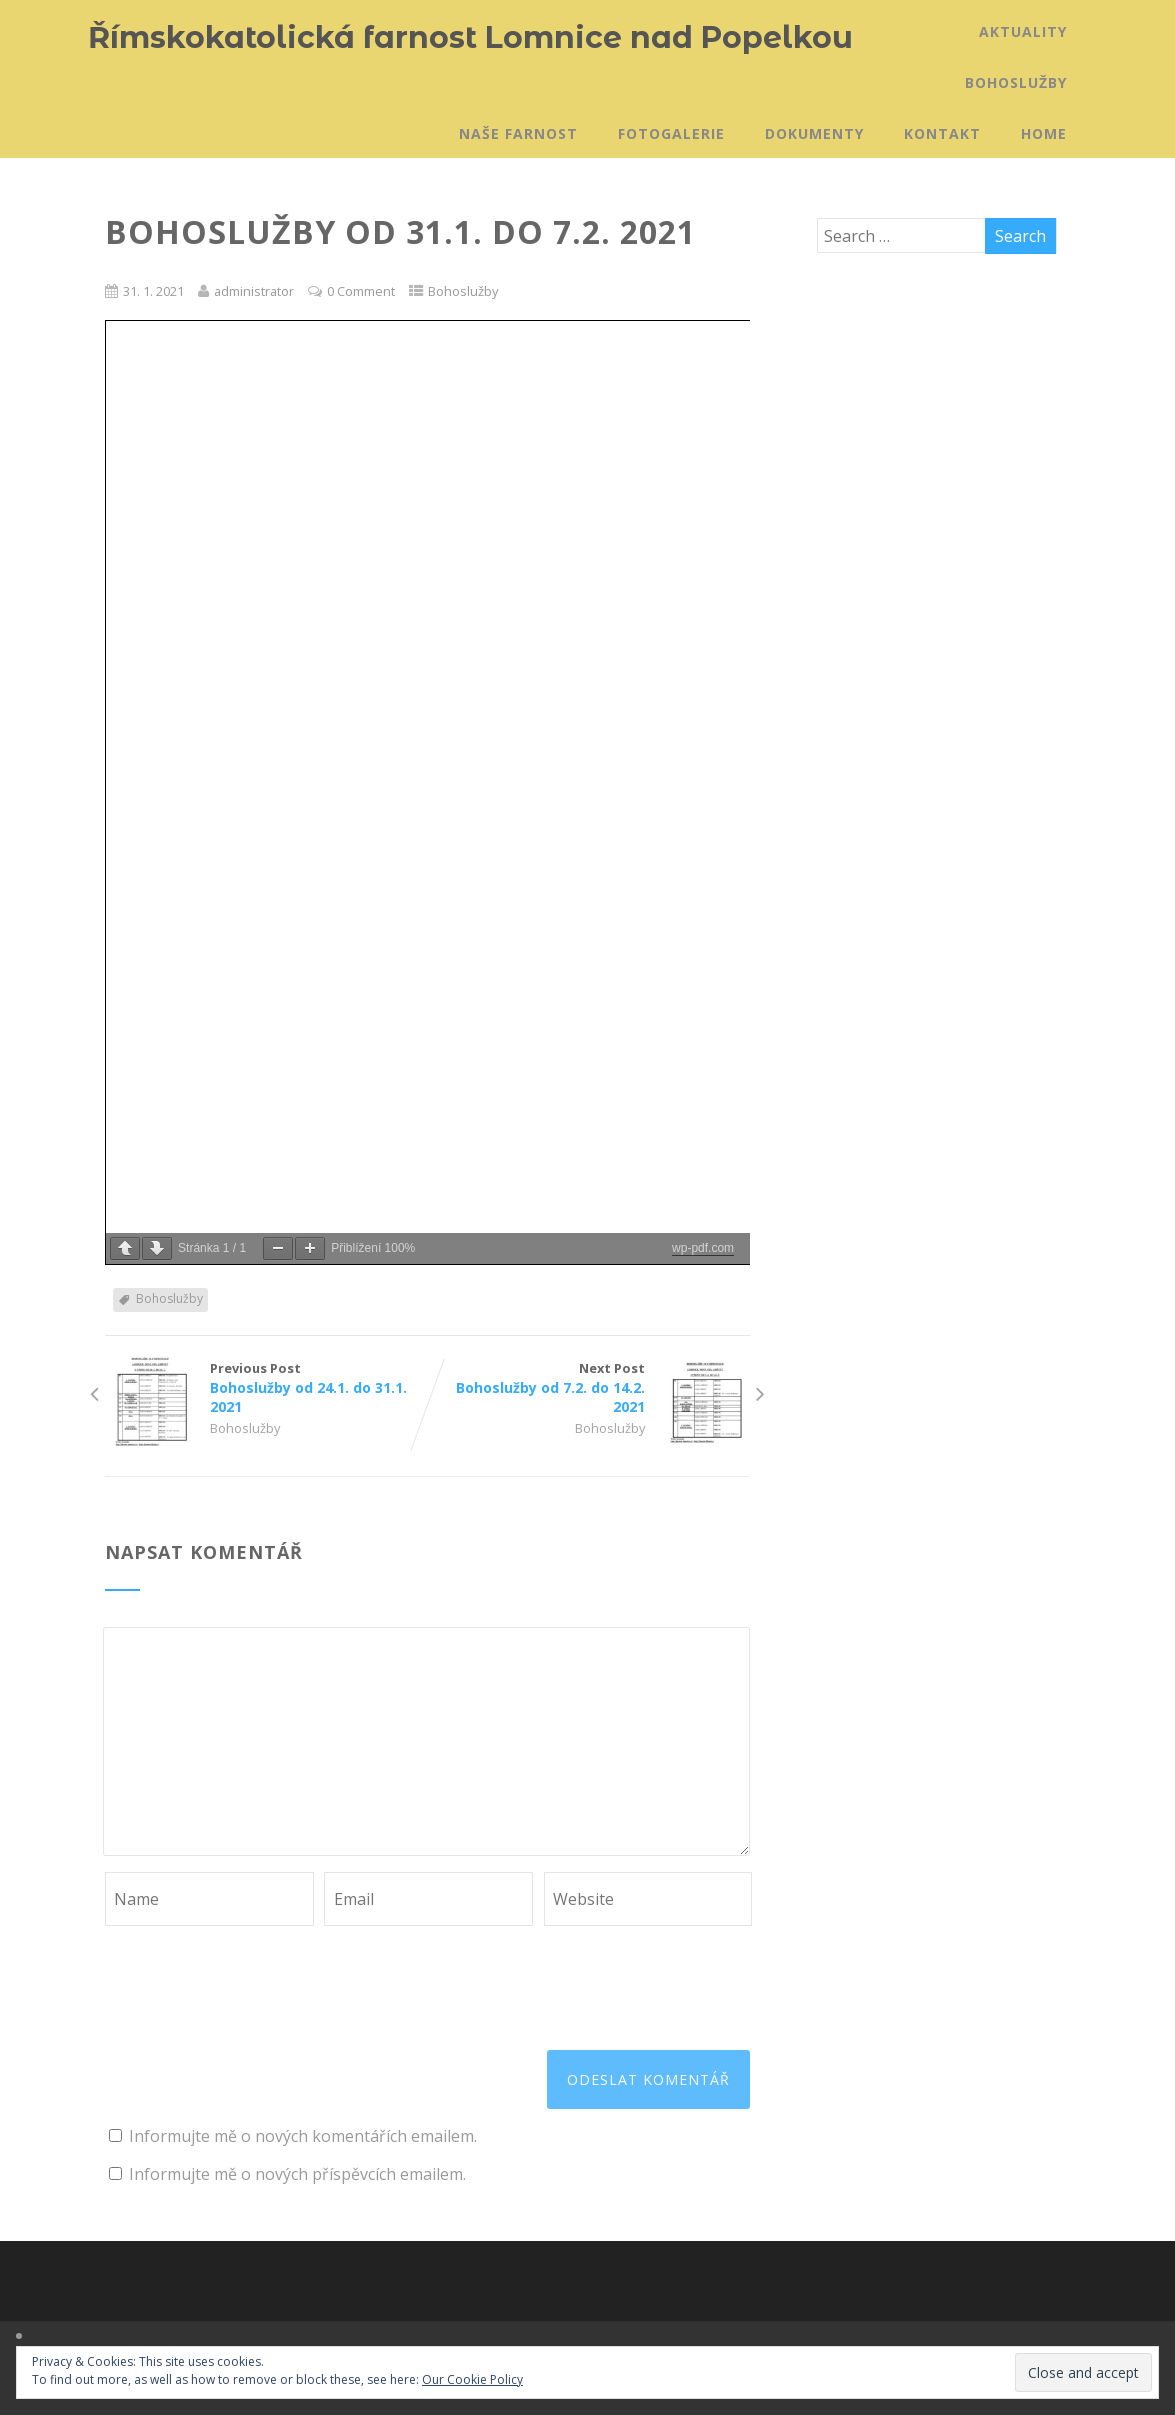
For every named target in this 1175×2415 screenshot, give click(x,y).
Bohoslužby (1016, 82)
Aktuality (1023, 31)
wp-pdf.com (703, 1248)
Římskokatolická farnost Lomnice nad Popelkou (470, 37)
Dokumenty (814, 133)
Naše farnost (518, 133)
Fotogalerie (671, 133)
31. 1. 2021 (153, 291)
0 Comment (361, 291)
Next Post (589, 1387)
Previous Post (266, 1387)
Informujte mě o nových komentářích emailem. (303, 2136)
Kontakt (942, 133)
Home (1044, 133)
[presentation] (257, 1975)
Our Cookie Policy (472, 2379)
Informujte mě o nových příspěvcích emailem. (297, 2174)
